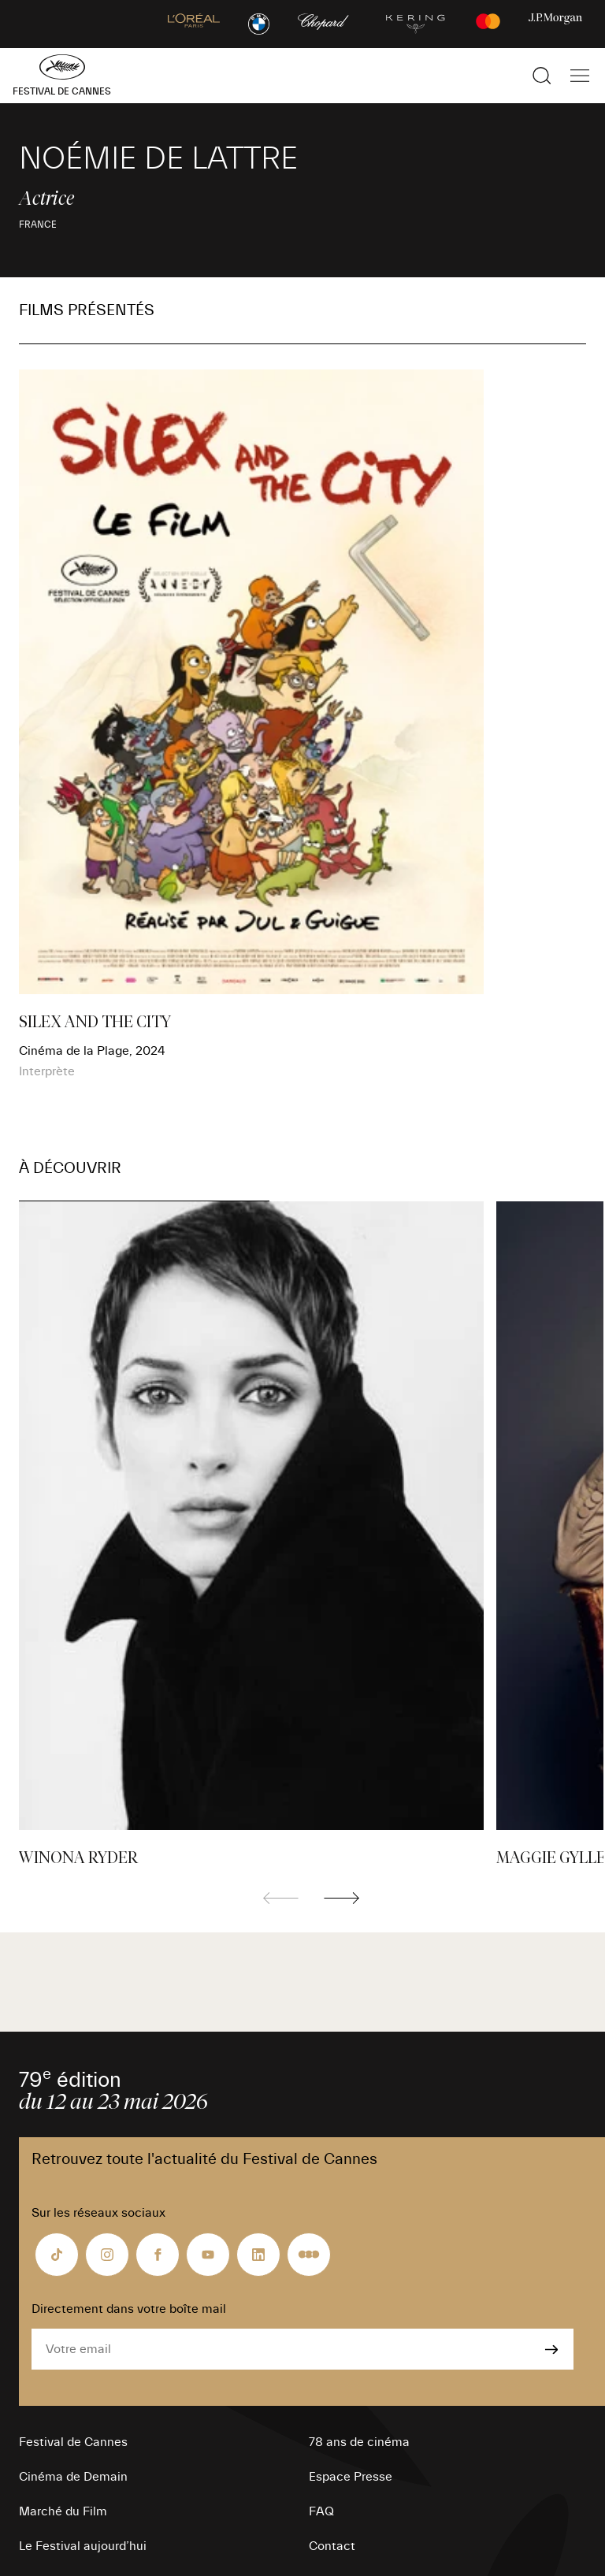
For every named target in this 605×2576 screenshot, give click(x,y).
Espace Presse (350, 2477)
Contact (332, 2546)
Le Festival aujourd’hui (83, 2546)
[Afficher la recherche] (542, 75)
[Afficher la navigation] (579, 75)
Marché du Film (63, 2511)
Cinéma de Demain (73, 2477)
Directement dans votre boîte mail (129, 2309)
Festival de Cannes (73, 2442)
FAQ (321, 2511)
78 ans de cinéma (359, 2442)
